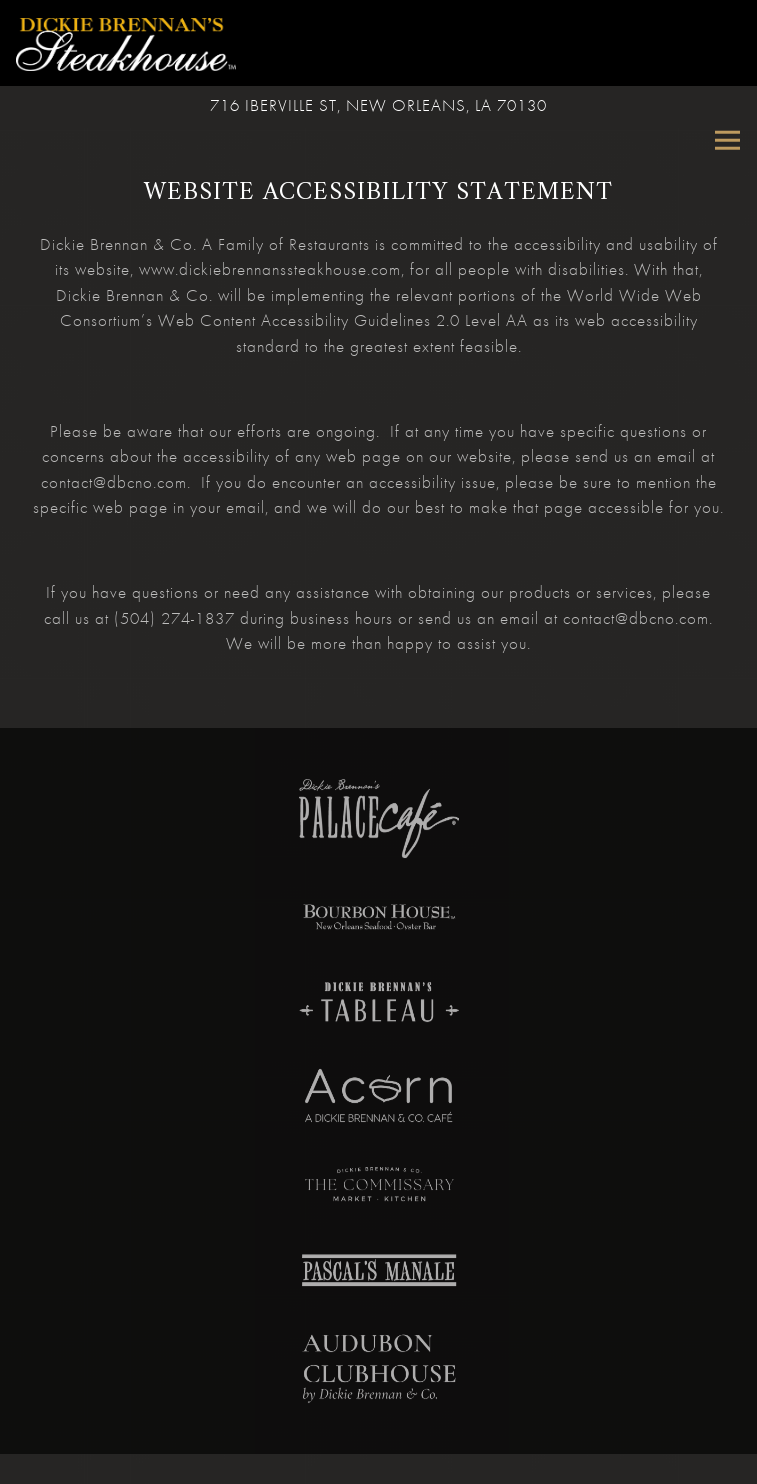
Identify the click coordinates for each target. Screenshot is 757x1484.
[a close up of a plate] (379, 823)
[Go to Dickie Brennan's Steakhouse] (378, 107)
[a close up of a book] (379, 1370)
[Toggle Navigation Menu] (727, 140)
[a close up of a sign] (379, 1098)
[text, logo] (379, 1274)
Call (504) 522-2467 (379, 1463)
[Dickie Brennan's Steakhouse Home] (126, 43)
